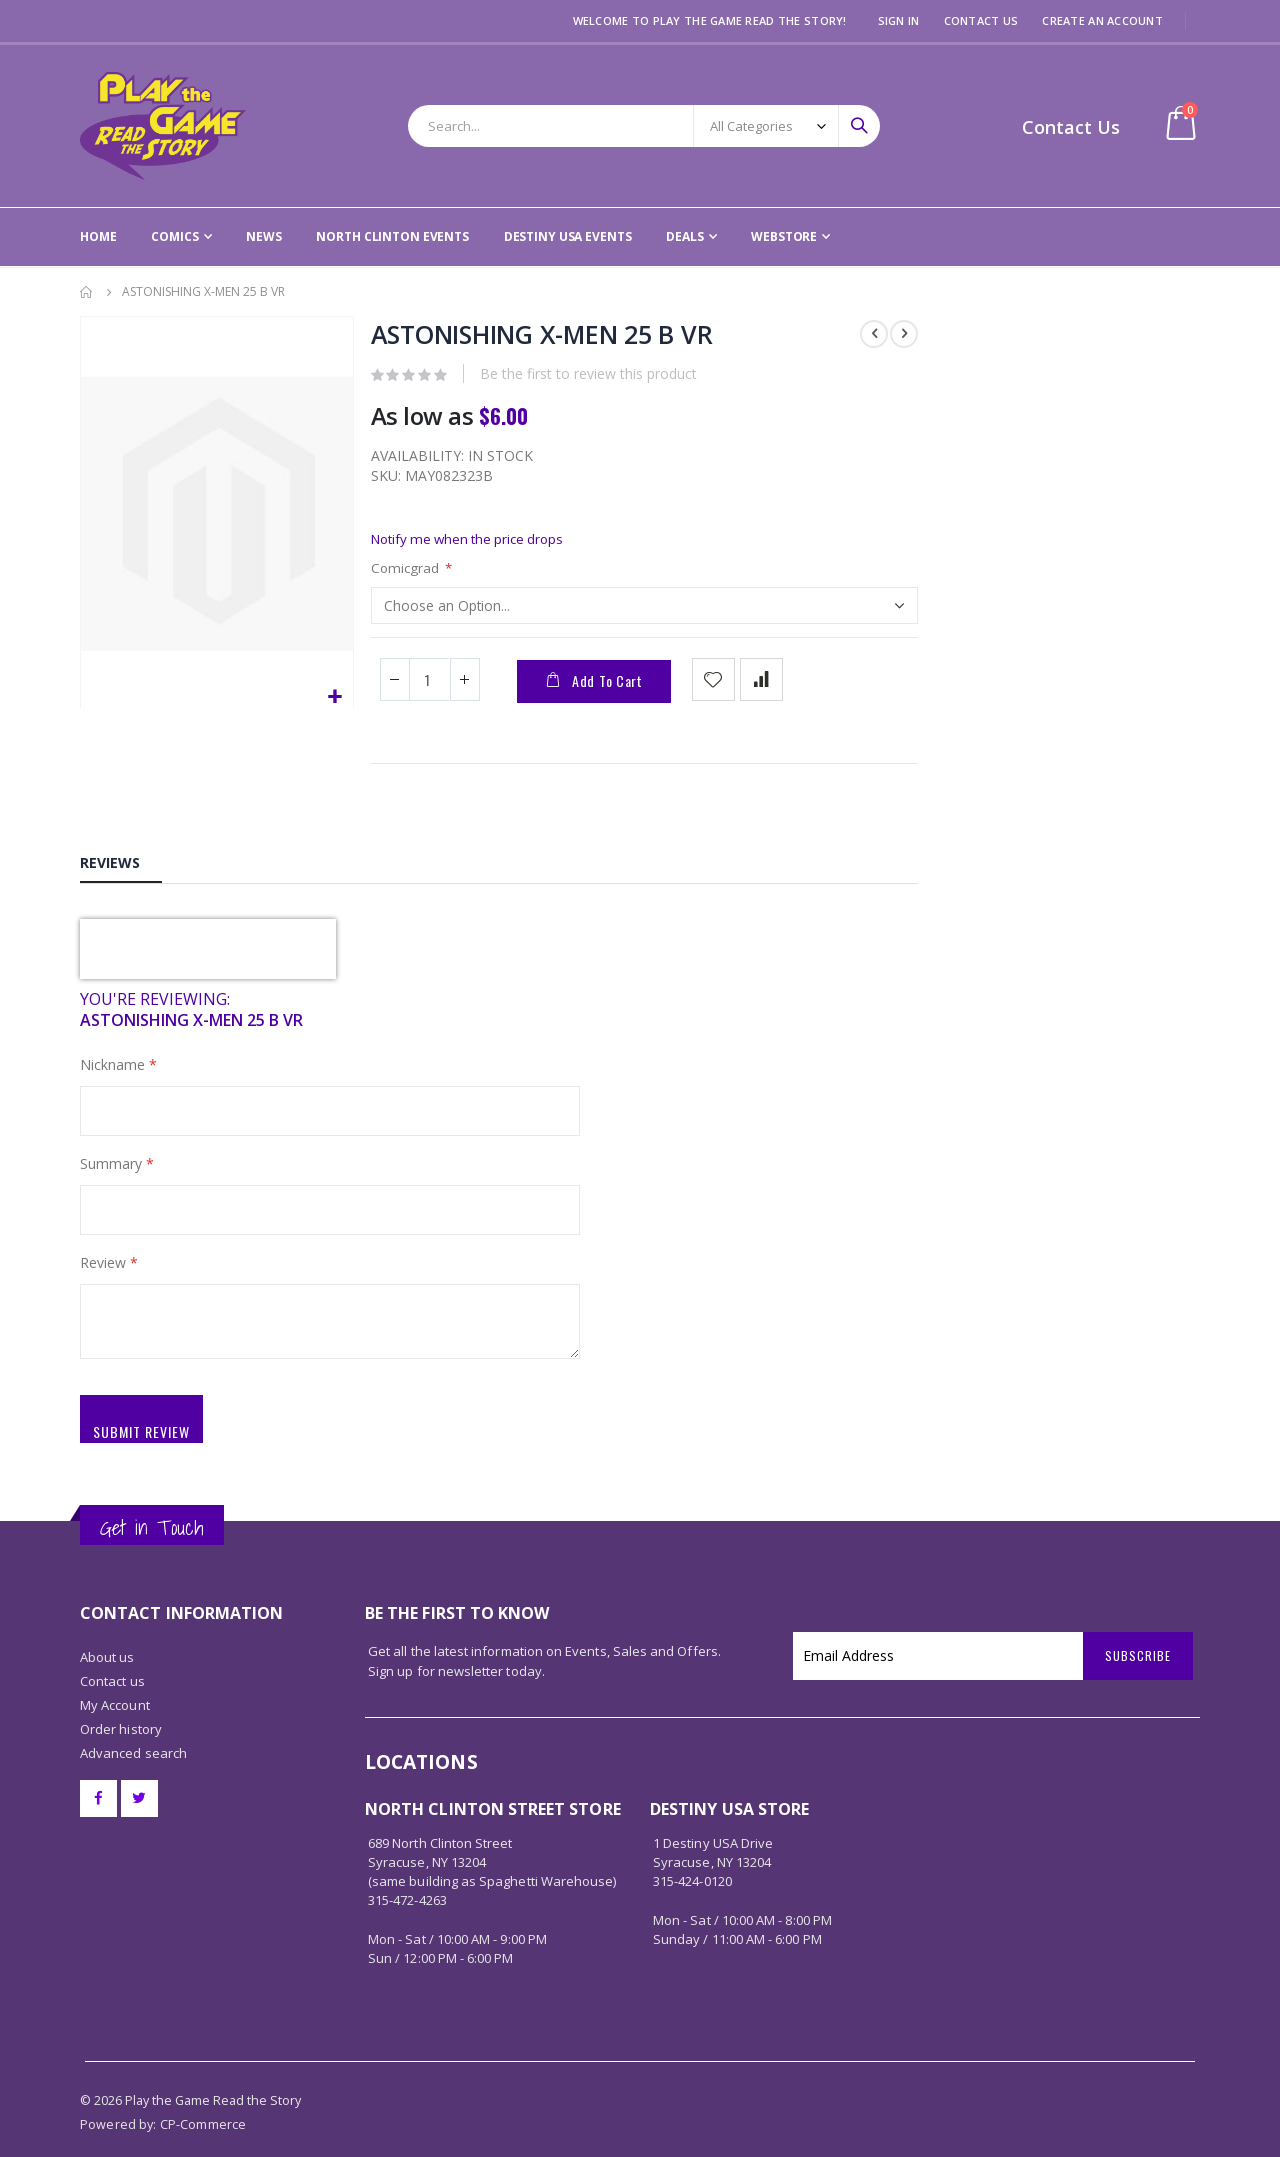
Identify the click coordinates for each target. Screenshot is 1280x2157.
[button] (334, 697)
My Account (115, 1678)
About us (107, 1630)
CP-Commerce (203, 2096)
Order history (121, 1702)
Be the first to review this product (587, 376)
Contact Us (981, 20)
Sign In (899, 20)
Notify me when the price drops (472, 543)
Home (87, 292)
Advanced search (133, 1726)
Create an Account (1102, 20)
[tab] (121, 871)
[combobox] (644, 126)
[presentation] (208, 960)
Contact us (112, 1654)
